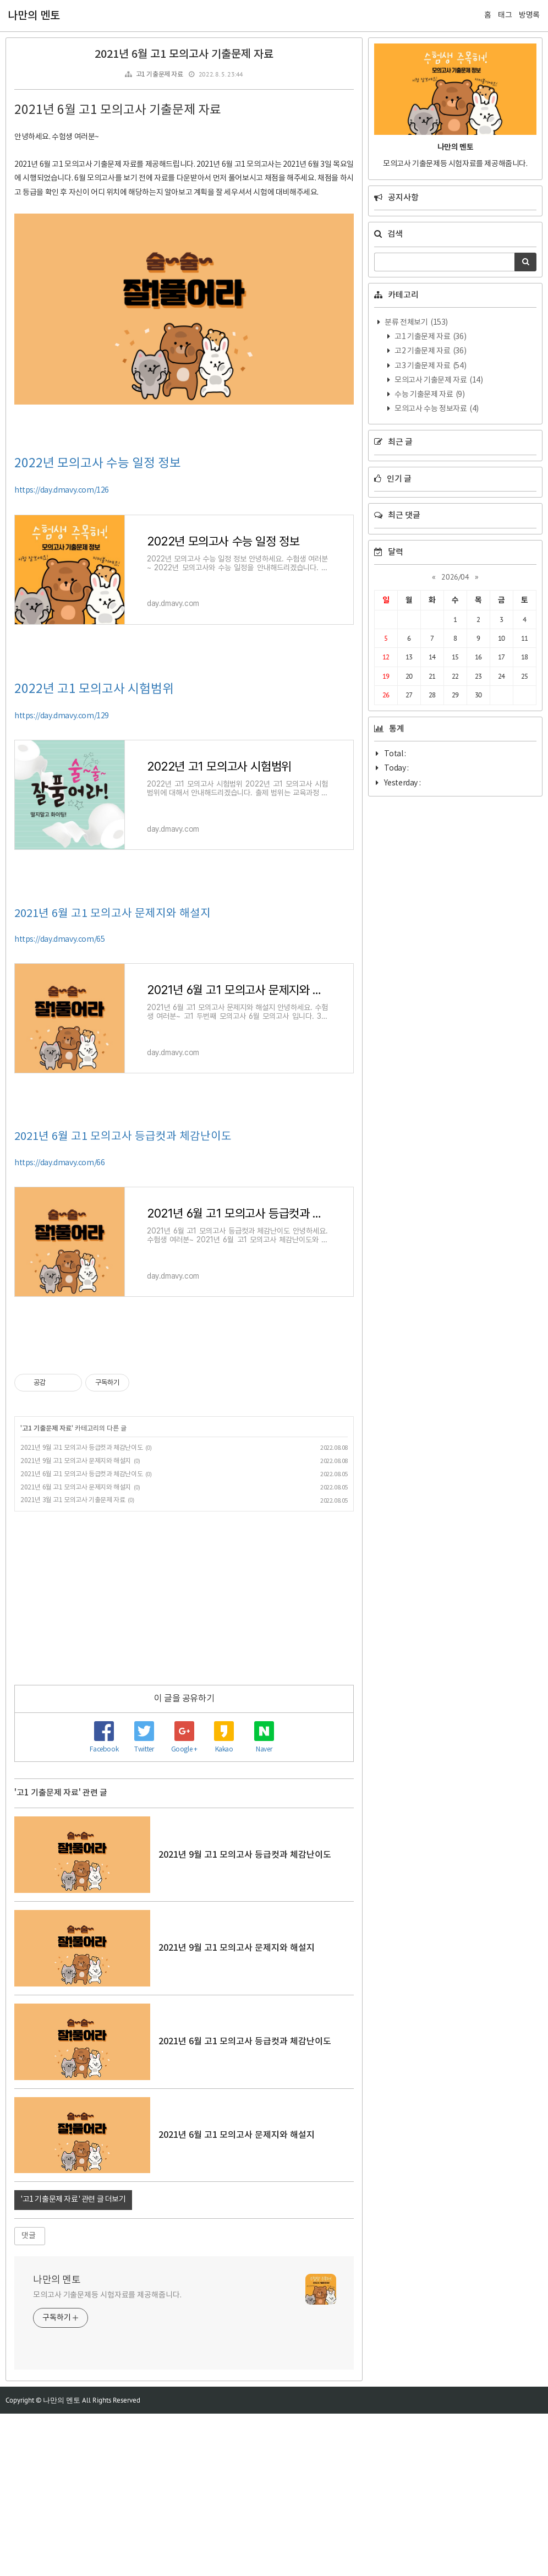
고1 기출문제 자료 (159, 74)
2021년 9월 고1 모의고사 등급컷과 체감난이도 (81, 1610)
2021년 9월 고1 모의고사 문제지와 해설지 (75, 1623)
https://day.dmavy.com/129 (61, 878)
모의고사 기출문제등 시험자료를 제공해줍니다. (107, 2457)
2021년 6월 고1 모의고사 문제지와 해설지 (112, 1076)
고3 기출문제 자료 (430, 366)
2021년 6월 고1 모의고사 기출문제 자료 (184, 54)
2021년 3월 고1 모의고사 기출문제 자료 (72, 1662)
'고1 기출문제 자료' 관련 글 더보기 (73, 2361)
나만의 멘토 (34, 16)
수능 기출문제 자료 (429, 394)
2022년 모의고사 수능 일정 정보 (97, 626)
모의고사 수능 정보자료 (436, 409)
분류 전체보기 (415, 322)
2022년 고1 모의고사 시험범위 (94, 851)
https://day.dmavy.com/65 (59, 1102)
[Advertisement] (184, 175)
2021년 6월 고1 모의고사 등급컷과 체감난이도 (123, 1299)
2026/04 (455, 577)
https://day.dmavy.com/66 (59, 1325)
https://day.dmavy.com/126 (61, 652)
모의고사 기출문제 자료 (438, 380)
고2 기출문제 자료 (430, 351)
